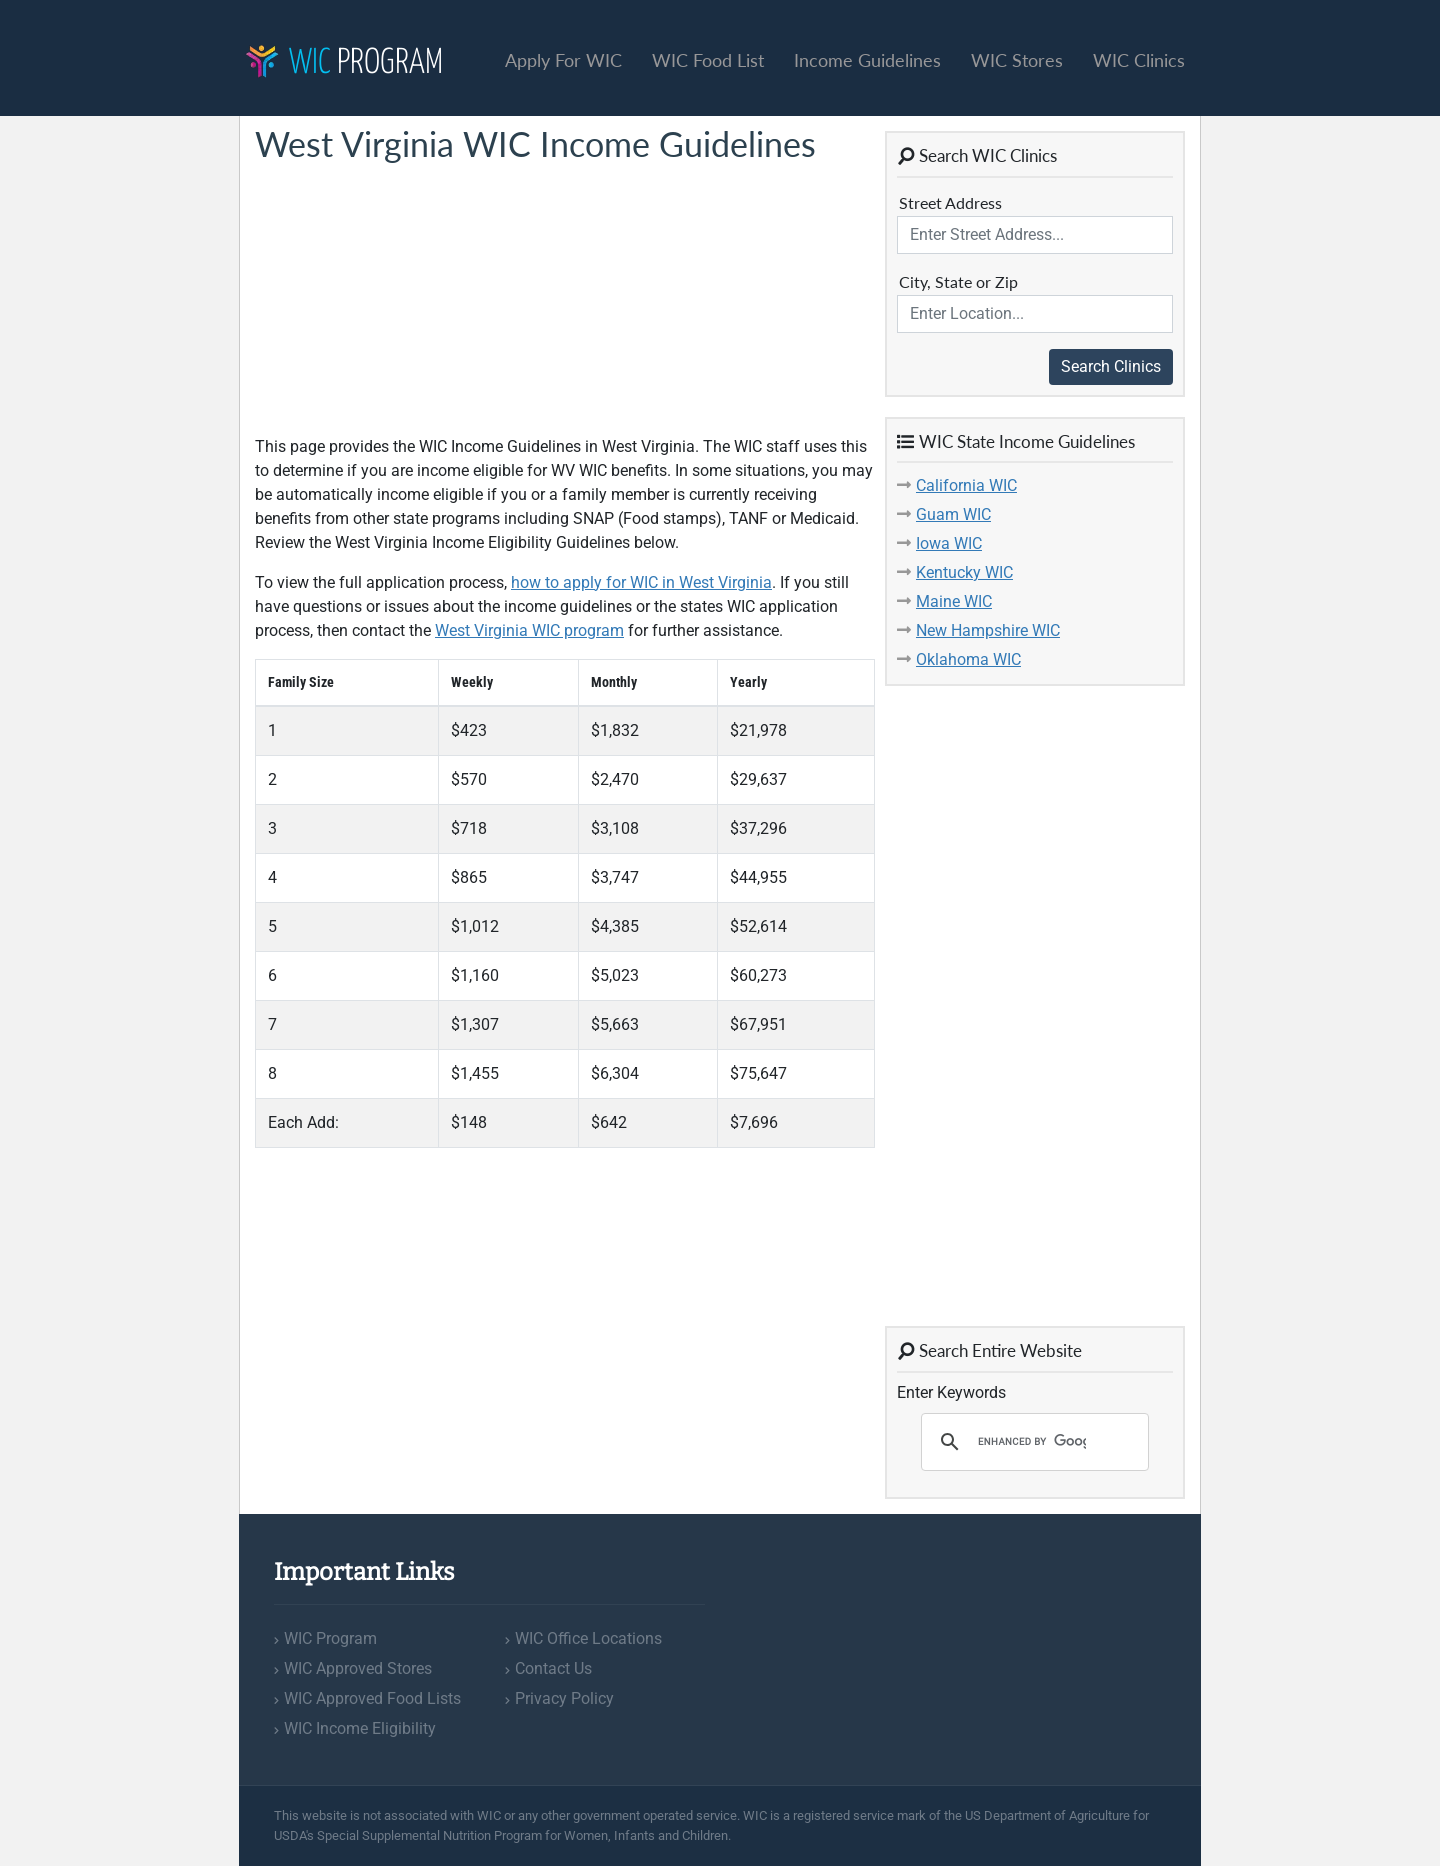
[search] (1032, 1442)
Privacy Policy (564, 1698)
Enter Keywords (951, 1392)
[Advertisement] (405, 300)
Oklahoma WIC (968, 659)
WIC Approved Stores (358, 1668)
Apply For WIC (563, 60)
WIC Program (330, 1638)
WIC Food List (708, 60)
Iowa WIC (949, 543)
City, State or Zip (958, 281)
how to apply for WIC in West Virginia (641, 582)
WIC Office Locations (588, 1638)
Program (344, 64)
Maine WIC (954, 601)
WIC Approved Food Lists (372, 1698)
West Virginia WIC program (529, 630)
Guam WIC (953, 514)
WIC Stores (1017, 60)
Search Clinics (1111, 366)
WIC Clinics (1139, 60)
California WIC (966, 485)
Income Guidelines (867, 60)
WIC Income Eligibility (360, 1728)
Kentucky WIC (964, 572)
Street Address (950, 202)
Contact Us (553, 1668)
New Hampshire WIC (988, 630)
